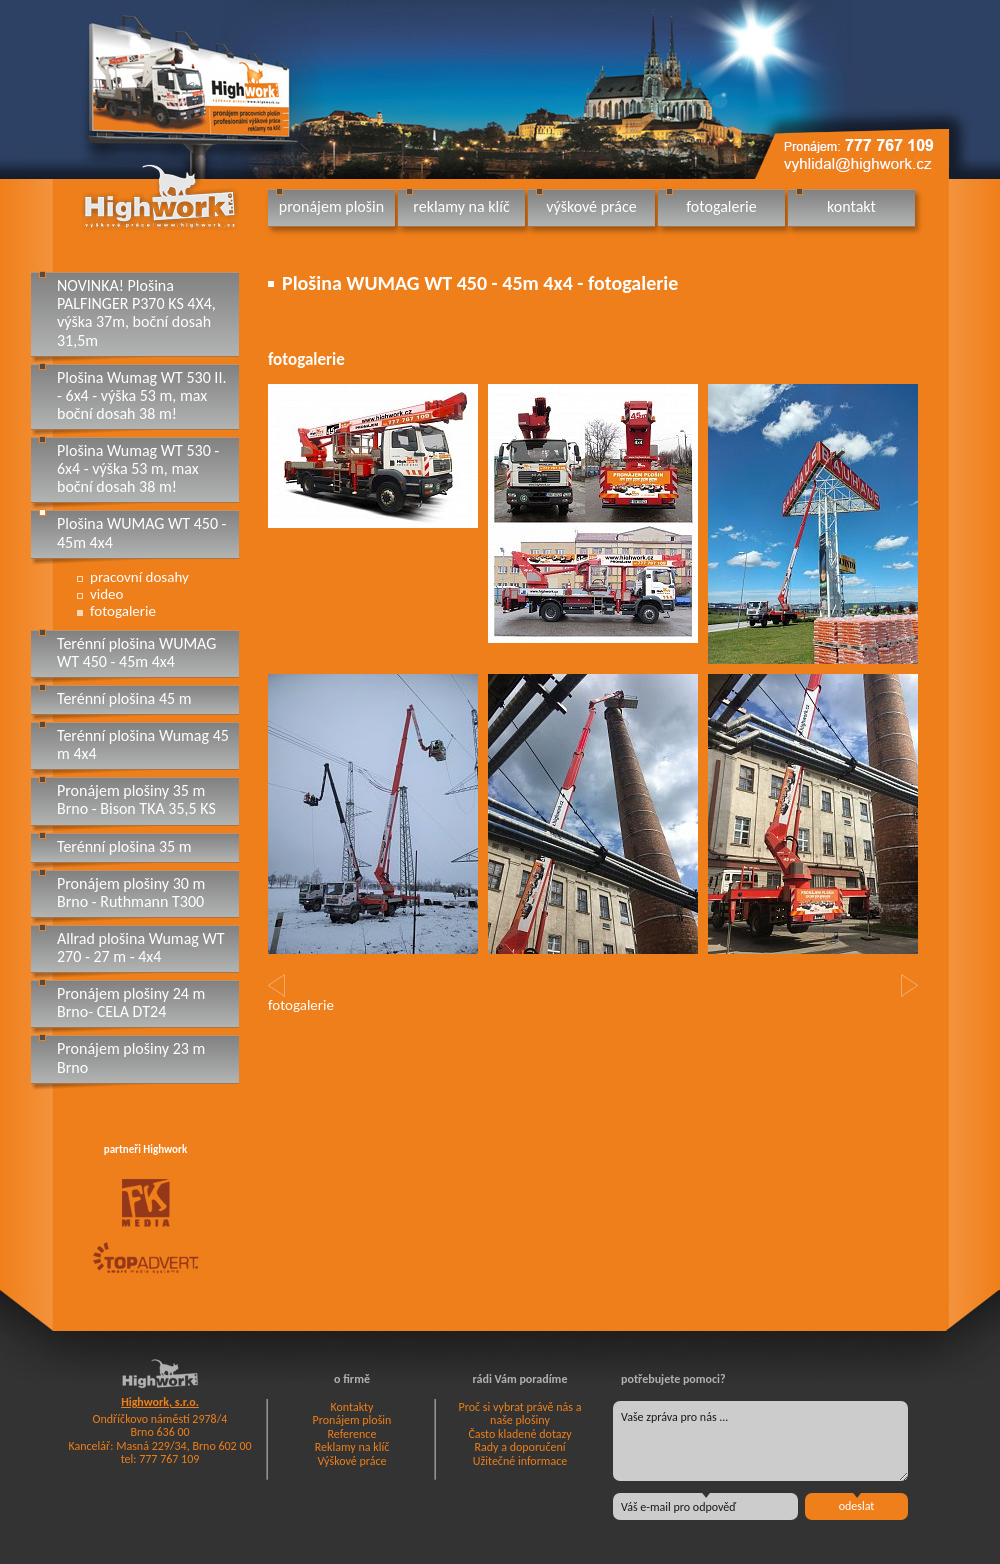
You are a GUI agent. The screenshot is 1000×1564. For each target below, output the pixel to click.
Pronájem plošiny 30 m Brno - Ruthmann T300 (131, 892)
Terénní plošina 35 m (124, 846)
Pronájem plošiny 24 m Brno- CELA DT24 (131, 1002)
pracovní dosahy (139, 577)
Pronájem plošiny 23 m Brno (131, 1057)
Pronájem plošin (352, 1420)
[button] (276, 985)
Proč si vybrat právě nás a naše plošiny (520, 1414)
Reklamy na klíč (352, 1447)
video (106, 594)
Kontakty (351, 1407)
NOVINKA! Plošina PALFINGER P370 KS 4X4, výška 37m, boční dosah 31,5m (136, 312)
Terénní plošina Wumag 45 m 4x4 (143, 744)
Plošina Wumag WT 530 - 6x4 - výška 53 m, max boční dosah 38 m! (138, 468)
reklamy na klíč (461, 206)
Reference (352, 1434)
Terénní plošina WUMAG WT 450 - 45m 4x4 (136, 652)
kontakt (851, 206)
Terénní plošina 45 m (124, 698)
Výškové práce (352, 1461)
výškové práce (591, 206)
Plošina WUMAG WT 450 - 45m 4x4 (142, 532)
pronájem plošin (331, 206)
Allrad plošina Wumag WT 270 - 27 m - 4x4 (140, 947)
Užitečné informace (520, 1461)
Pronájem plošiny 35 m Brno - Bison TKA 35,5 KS (136, 799)
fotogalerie (721, 206)
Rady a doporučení (519, 1447)
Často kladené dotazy (519, 1434)
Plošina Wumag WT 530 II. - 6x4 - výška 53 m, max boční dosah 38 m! (141, 395)
